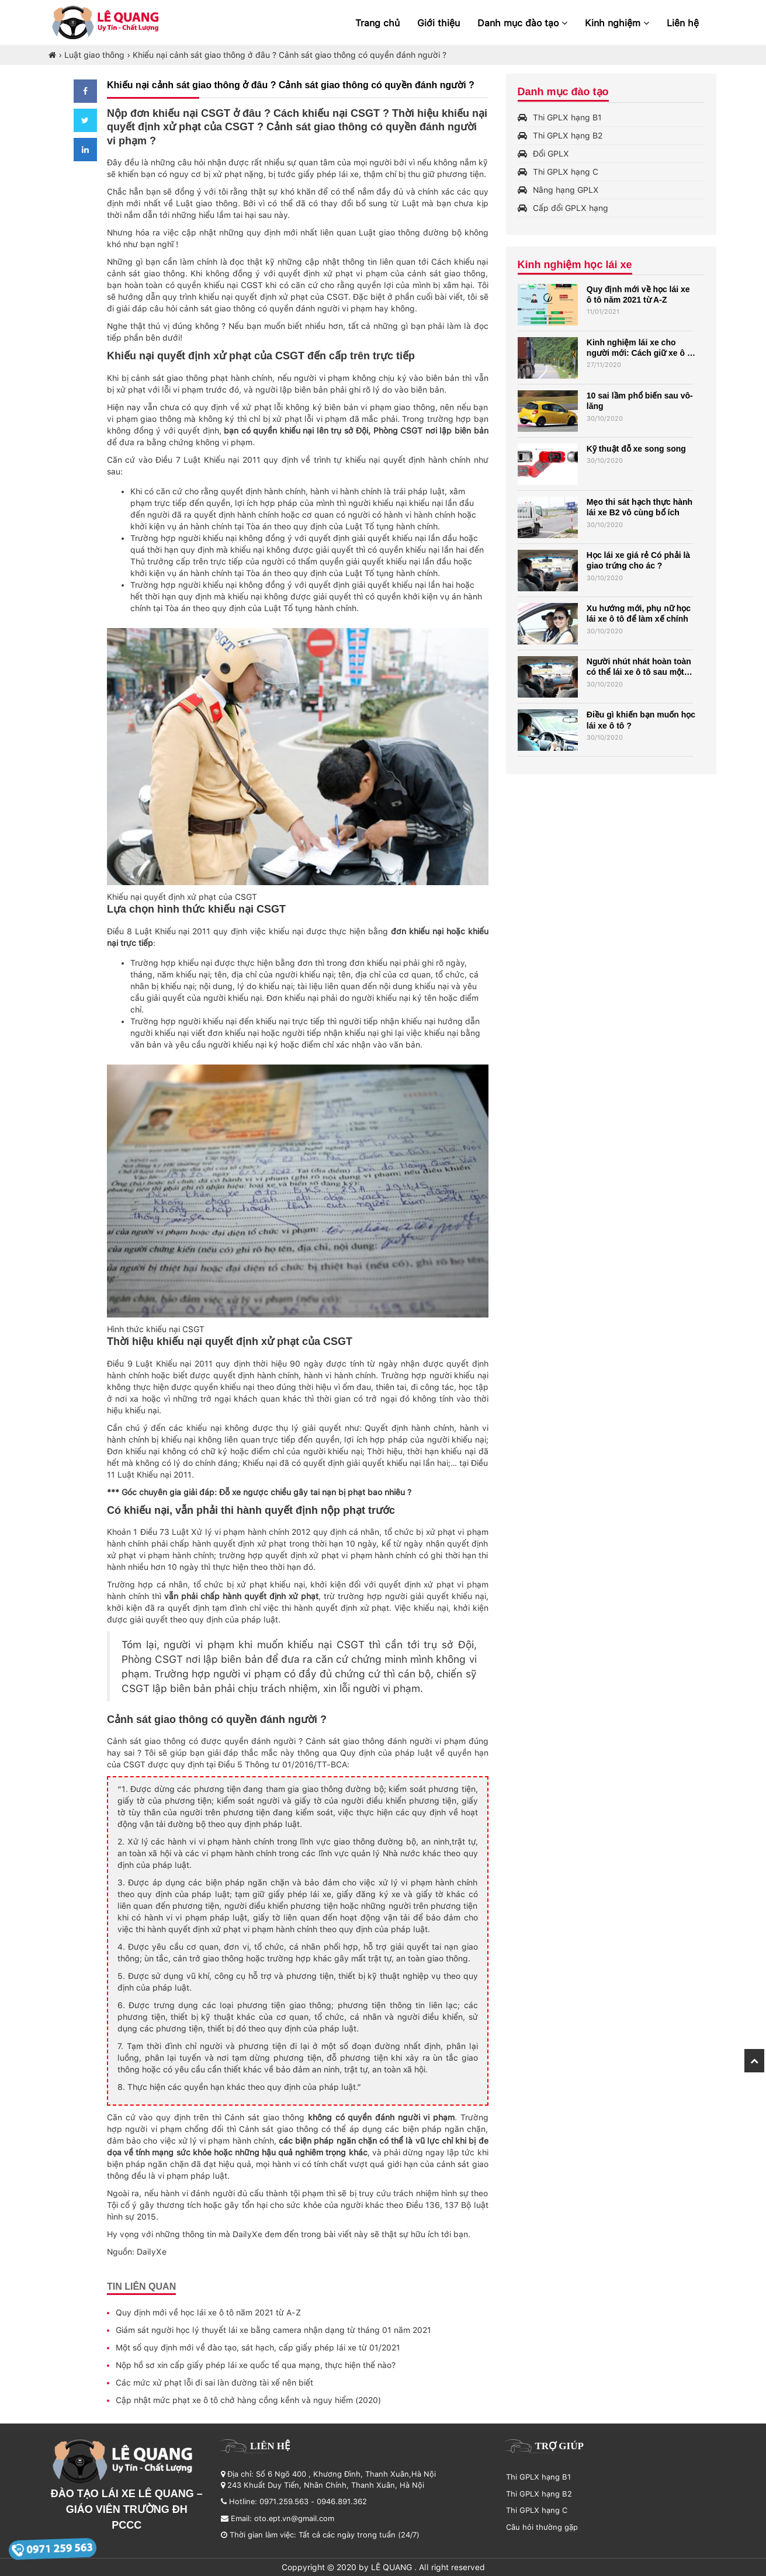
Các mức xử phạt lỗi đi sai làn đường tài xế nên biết (214, 2382)
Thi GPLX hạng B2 (567, 135)
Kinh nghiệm (617, 23)
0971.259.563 (284, 2501)
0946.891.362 (342, 2501)
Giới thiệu (438, 23)
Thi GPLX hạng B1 (567, 117)
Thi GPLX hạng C (565, 171)
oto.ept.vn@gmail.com (294, 2518)
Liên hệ (683, 23)
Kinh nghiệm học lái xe (575, 265)
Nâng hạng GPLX (566, 190)
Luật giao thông (94, 55)
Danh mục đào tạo (522, 23)
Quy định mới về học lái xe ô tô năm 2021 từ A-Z (208, 2312)
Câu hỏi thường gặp (542, 2527)
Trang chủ (377, 23)
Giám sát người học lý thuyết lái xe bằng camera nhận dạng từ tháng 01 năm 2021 (273, 2330)
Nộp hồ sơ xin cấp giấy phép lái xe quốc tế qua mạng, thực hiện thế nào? (256, 2365)
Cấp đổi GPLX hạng (570, 208)
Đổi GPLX (551, 153)
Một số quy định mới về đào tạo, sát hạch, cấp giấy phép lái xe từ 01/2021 (258, 2347)
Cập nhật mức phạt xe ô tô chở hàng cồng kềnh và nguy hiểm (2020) (248, 2400)
